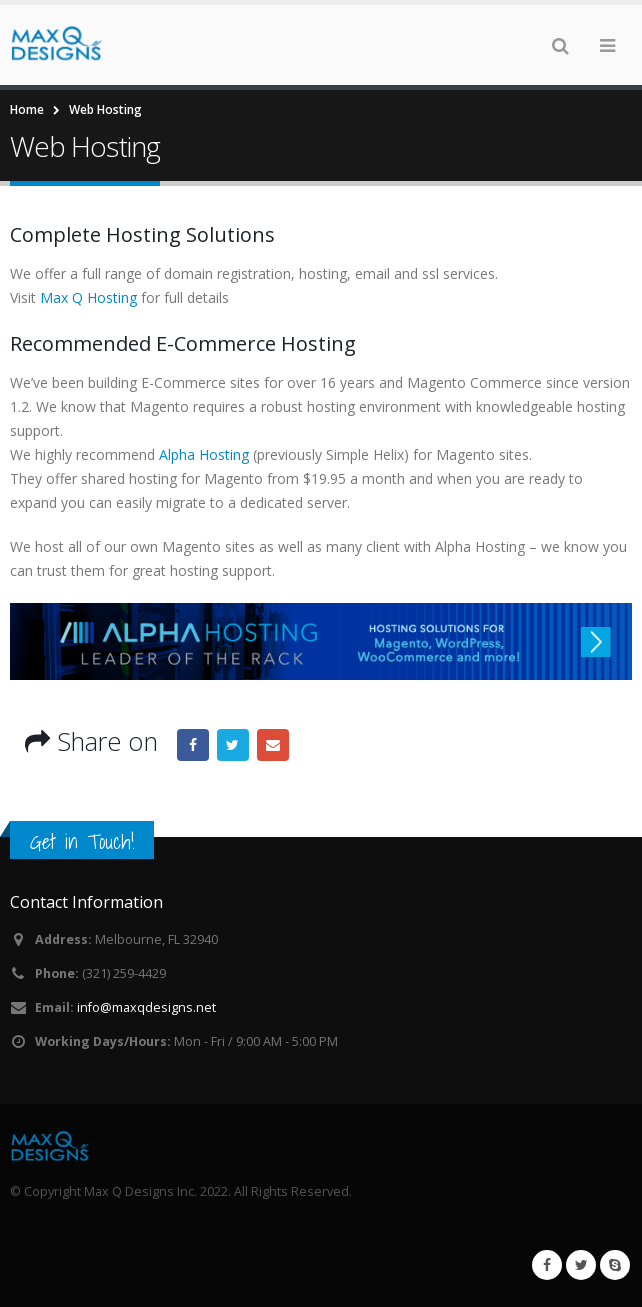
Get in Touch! (82, 841)
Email (273, 745)
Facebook (193, 745)
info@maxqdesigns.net (146, 1007)
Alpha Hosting (204, 454)
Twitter (233, 745)
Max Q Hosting (90, 297)
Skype (615, 1265)
